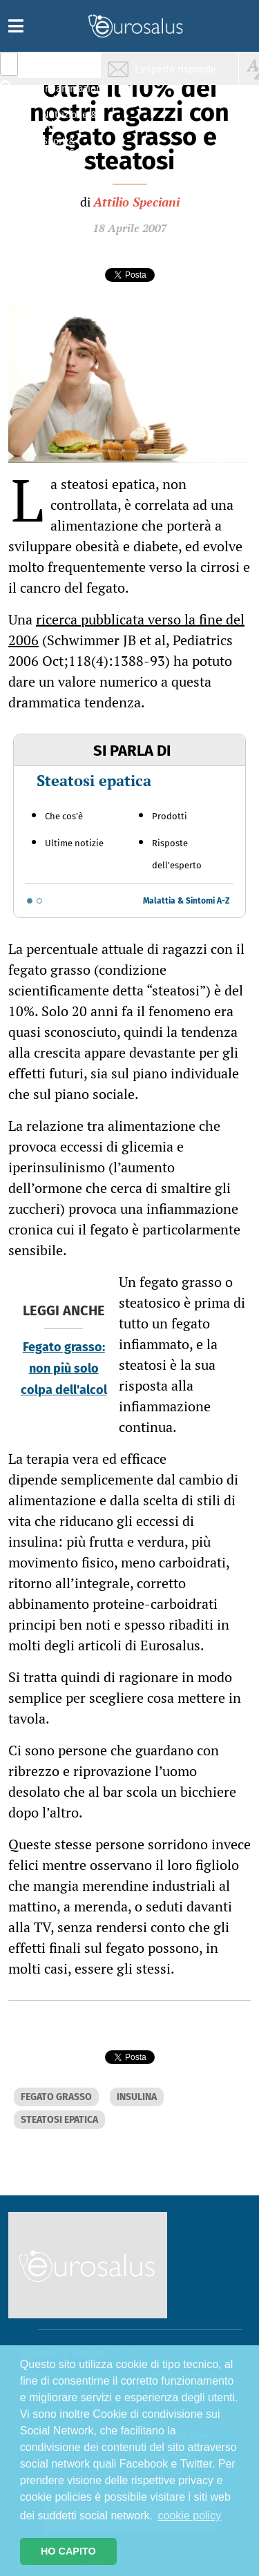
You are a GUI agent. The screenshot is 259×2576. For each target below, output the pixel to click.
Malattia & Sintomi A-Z (186, 901)
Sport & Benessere (65, 146)
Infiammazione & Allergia (73, 93)
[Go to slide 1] (29, 901)
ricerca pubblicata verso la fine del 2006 (126, 629)
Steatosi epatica (94, 780)
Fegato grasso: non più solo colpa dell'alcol (64, 1368)
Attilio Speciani (136, 201)
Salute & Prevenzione (69, 67)
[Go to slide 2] (39, 901)
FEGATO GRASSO (56, 2097)
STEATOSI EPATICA (59, 2120)
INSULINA (137, 2097)
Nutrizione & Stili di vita (69, 120)
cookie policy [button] (190, 2515)
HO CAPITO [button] (68, 2551)
